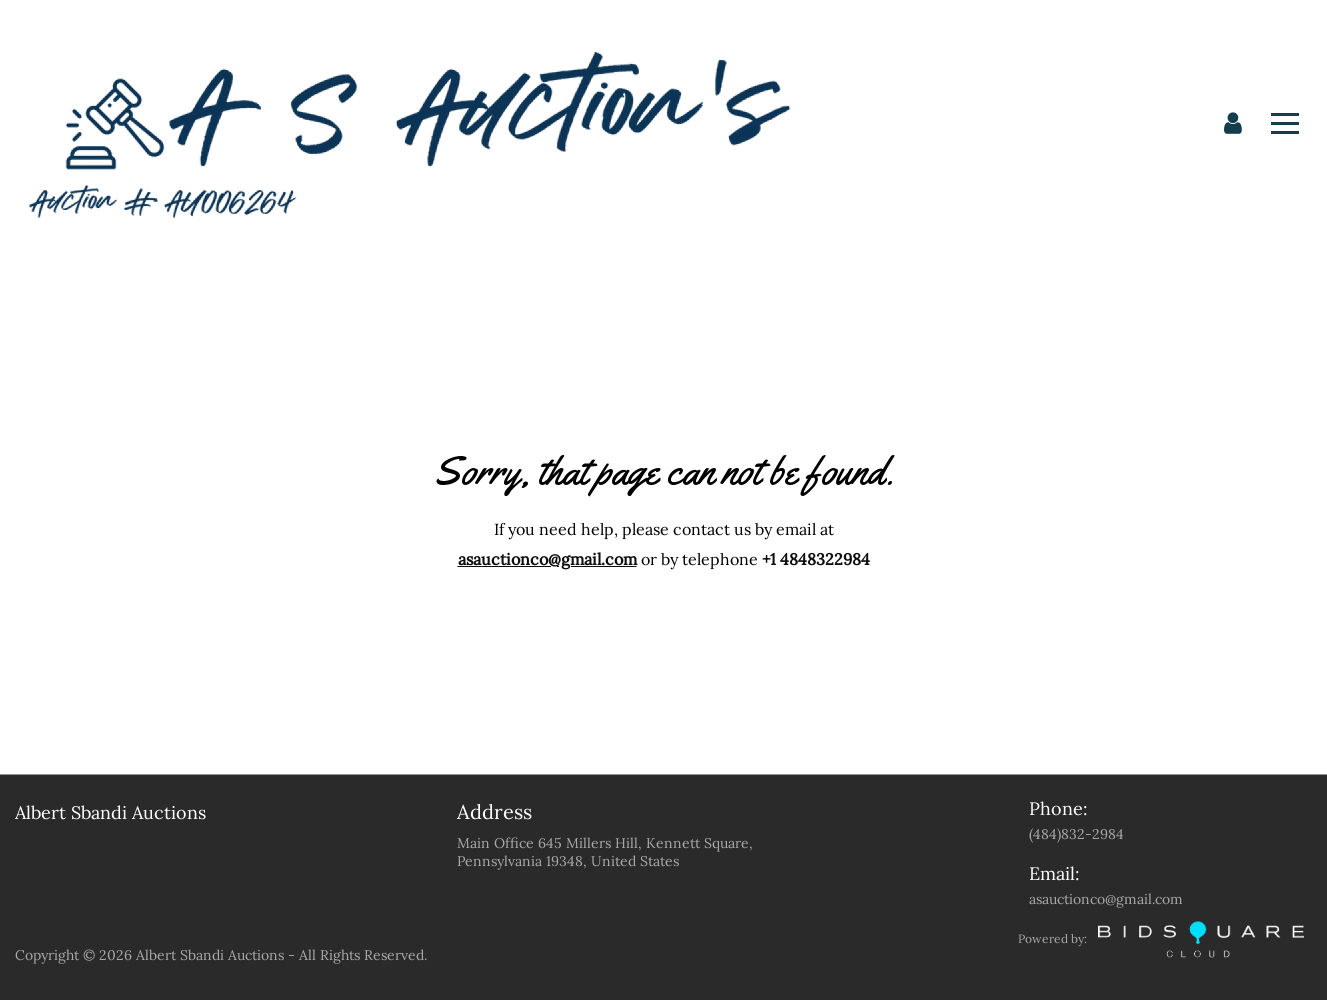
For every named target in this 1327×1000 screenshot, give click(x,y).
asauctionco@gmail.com (547, 559)
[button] (1233, 124)
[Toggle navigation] (1285, 123)
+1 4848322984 (816, 559)
